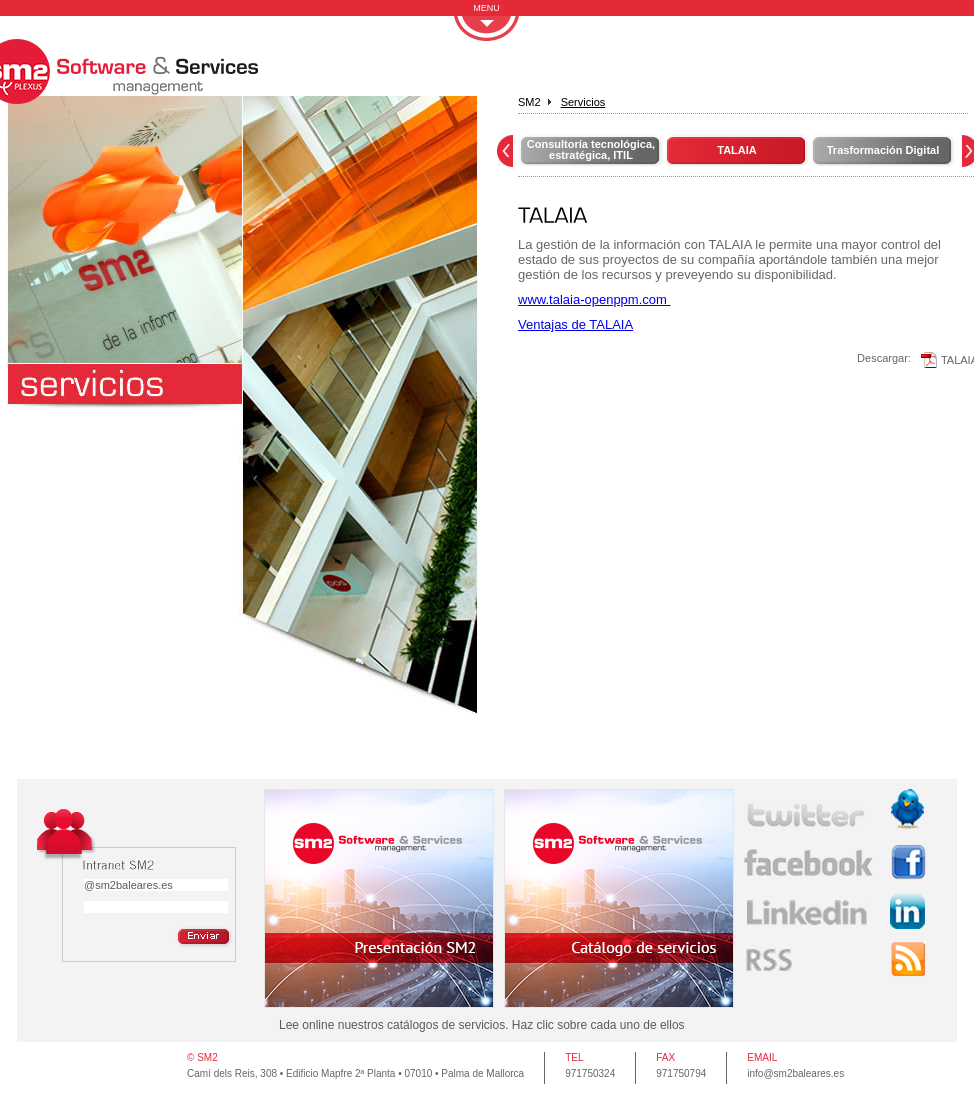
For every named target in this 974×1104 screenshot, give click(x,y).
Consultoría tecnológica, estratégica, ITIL (591, 149)
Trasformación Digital (883, 150)
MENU (486, 8)
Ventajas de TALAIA (575, 324)
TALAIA (737, 150)
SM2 (529, 102)
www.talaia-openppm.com (594, 299)
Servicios (583, 102)
